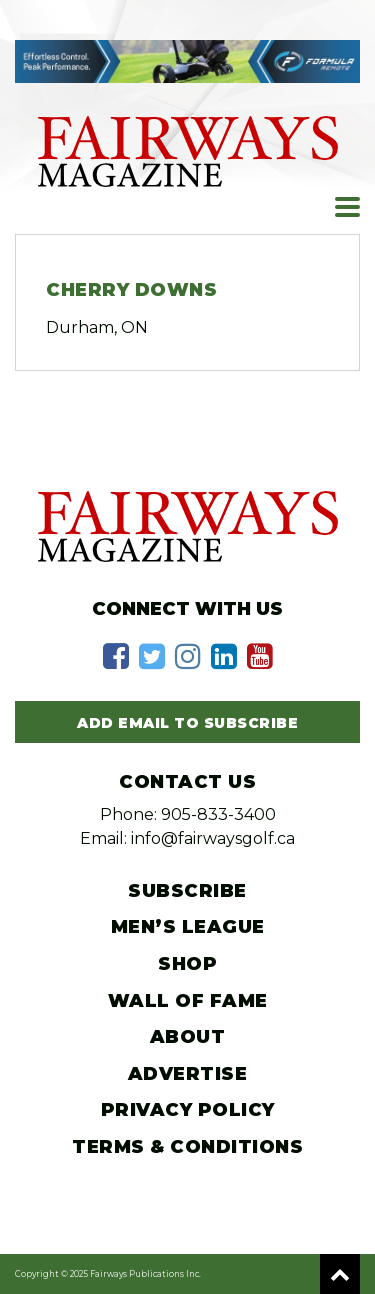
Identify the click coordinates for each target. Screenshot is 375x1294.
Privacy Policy (188, 1110)
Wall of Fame (188, 1001)
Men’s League (188, 927)
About (188, 1037)
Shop (187, 964)
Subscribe (187, 891)
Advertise (188, 1074)
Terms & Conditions (187, 1147)
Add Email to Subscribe (187, 723)
